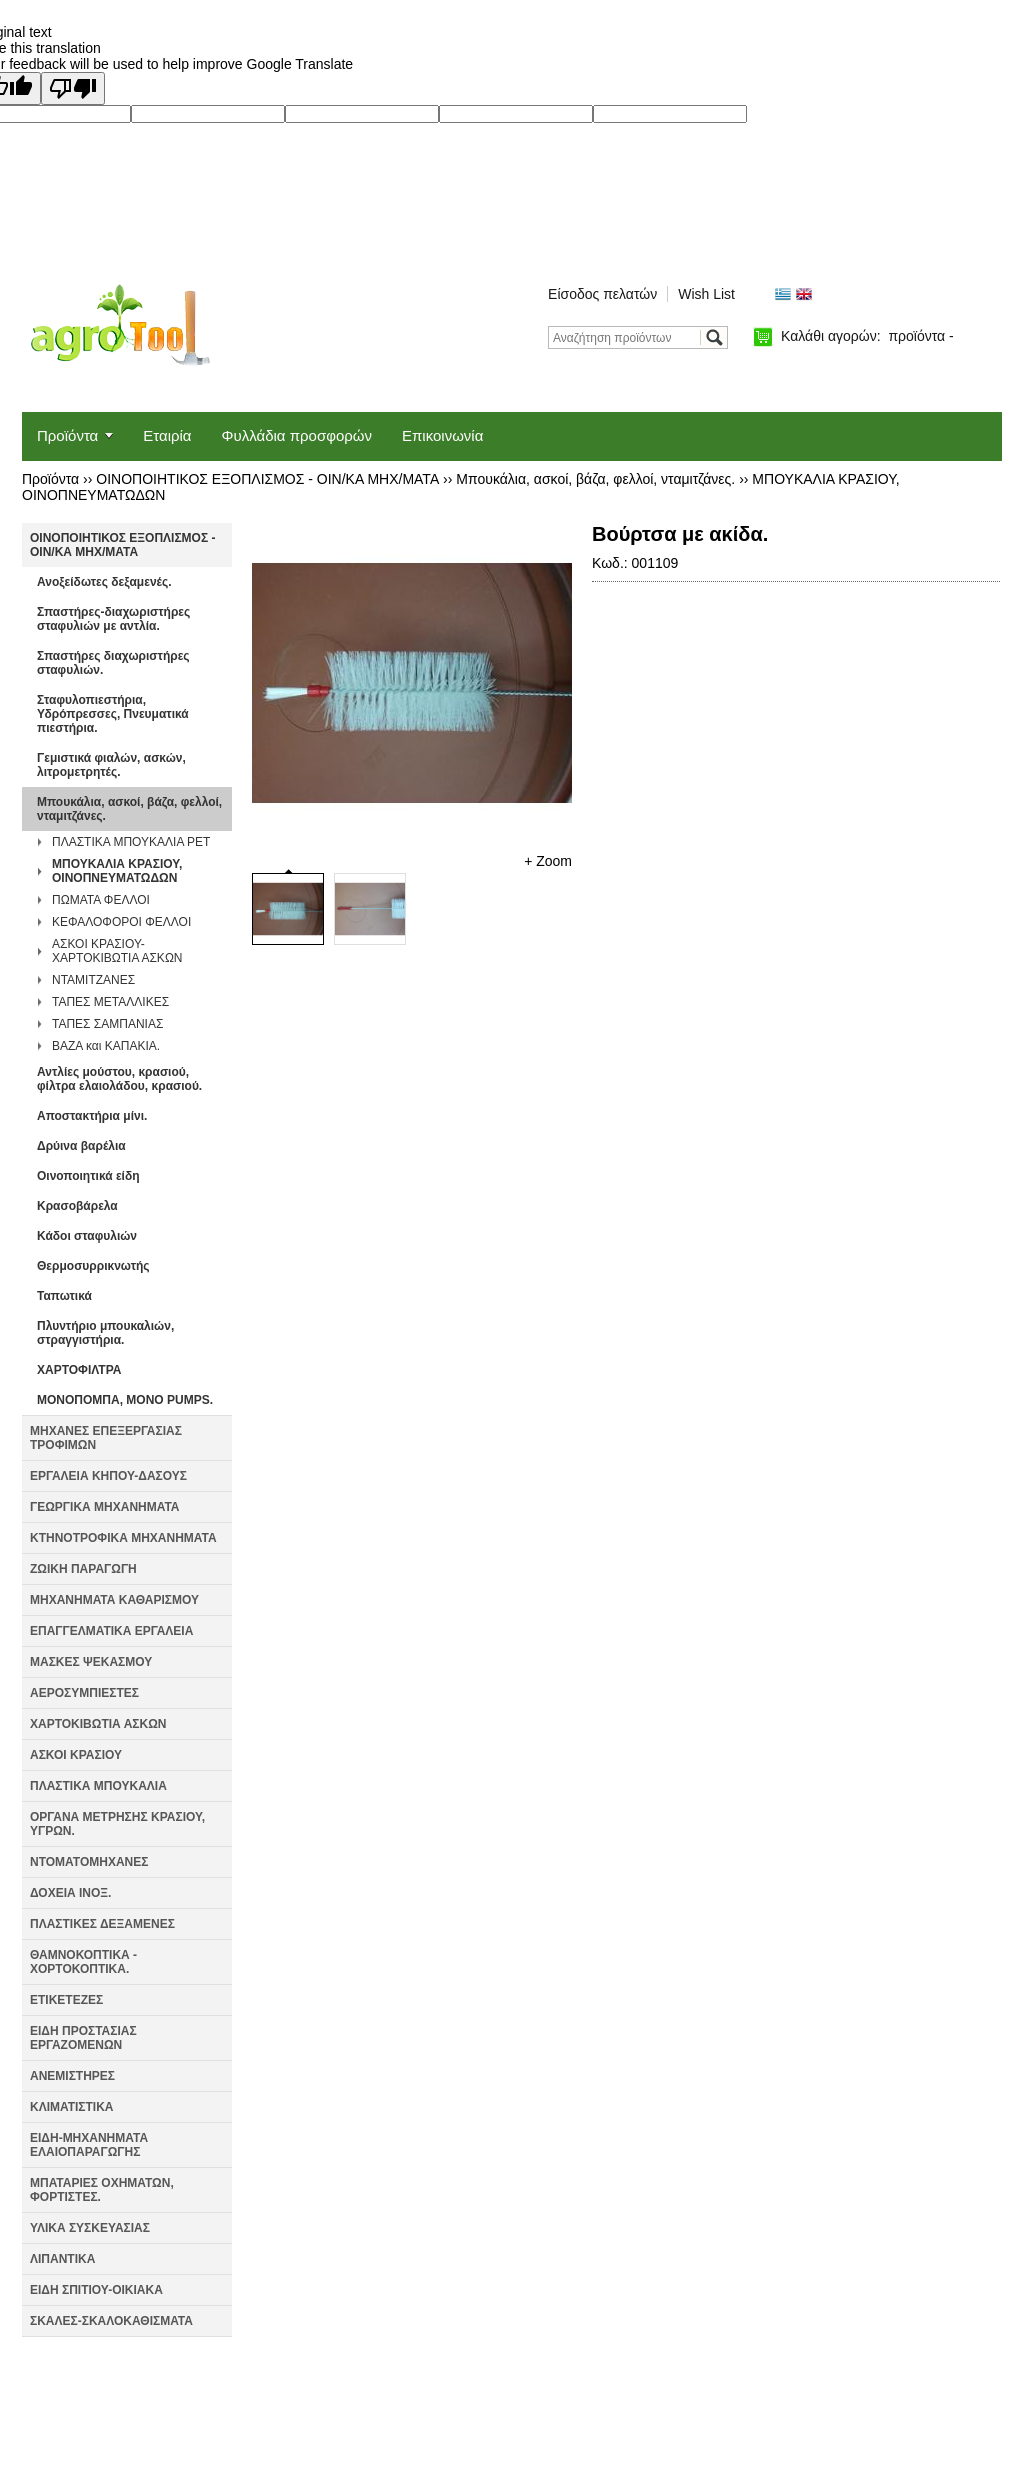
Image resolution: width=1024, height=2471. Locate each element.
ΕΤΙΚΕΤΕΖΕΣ (66, 2000)
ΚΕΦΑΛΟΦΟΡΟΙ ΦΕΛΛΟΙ (121, 922)
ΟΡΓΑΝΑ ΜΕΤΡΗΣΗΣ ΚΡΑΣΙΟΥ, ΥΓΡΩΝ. (117, 1824)
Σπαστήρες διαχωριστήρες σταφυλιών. (113, 663)
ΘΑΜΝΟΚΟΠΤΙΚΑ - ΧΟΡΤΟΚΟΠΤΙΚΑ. (83, 1962)
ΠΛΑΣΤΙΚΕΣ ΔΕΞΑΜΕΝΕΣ (102, 1924)
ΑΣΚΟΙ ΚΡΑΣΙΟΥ (76, 1755)
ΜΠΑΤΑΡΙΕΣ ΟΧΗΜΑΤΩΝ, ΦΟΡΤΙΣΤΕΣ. (102, 2190)
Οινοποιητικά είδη (88, 1176)
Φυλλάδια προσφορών (297, 435)
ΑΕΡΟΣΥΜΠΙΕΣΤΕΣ (84, 1693)
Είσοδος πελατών (602, 294)
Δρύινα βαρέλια (81, 1146)
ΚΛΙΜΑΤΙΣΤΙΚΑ (72, 2107)
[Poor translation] (73, 88)
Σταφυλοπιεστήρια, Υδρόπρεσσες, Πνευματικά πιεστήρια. (113, 714)
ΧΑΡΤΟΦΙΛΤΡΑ (79, 1370)
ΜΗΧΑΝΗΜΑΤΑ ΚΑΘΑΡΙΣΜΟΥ (114, 1600)
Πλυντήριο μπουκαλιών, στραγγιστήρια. (105, 1333)
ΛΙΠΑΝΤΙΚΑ (62, 2259)
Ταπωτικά (64, 1296)
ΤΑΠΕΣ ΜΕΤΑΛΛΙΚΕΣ (110, 1002)
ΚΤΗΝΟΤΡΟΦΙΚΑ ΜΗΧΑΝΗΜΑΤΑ (123, 1538)
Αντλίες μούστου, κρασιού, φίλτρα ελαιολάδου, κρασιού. (119, 1079)
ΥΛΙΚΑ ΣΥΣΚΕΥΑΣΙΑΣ (90, 2228)
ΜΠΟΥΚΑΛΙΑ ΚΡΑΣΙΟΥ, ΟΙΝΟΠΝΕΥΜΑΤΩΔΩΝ (117, 871)
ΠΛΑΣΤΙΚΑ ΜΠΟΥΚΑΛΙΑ (98, 1786)
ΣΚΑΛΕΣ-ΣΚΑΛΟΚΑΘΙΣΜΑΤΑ (111, 2321)
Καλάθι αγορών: (867, 336)
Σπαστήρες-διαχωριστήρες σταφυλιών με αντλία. (113, 619)
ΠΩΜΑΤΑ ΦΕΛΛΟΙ (101, 900)
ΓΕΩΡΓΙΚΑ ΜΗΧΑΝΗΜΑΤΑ (105, 1507)
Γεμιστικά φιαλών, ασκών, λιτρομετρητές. (111, 765)
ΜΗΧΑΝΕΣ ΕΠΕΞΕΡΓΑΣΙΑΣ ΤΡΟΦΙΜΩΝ (106, 1438)
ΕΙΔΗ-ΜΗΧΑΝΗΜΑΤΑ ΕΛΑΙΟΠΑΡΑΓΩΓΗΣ (89, 2145)
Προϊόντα (67, 435)
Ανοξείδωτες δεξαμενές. (104, 582)
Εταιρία (167, 435)
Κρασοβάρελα (77, 1206)
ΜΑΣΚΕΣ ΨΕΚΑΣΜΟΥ (91, 1662)
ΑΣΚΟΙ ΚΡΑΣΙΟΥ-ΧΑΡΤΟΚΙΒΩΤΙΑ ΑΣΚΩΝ (117, 951)
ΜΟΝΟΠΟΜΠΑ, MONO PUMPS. (125, 1400)
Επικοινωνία (442, 435)
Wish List (706, 294)
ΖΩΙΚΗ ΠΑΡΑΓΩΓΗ (83, 1569)
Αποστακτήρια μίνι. (92, 1116)
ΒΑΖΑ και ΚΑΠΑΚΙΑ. (106, 1046)
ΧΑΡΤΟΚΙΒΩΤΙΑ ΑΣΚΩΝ (98, 1724)
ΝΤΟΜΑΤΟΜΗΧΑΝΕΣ (89, 1862)
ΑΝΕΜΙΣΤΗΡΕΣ (72, 2076)
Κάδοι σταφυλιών (87, 1236)
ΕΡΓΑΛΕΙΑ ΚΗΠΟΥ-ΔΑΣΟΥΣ (108, 1476)
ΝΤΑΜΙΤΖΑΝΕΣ (93, 980)
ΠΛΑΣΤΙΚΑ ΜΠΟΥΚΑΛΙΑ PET (131, 842)
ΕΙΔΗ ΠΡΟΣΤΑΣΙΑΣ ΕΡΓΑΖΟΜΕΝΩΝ (83, 2038)
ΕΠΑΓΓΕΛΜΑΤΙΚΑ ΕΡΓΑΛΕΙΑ (111, 1631)
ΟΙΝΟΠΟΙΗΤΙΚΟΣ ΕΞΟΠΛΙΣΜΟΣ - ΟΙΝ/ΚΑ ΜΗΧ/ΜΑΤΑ (267, 479)
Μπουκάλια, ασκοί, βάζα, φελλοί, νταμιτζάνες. (595, 479)
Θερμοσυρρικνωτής (93, 1266)
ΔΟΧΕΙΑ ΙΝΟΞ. (70, 1893)
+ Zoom (548, 861)
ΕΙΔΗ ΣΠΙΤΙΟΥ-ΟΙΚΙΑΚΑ (96, 2290)
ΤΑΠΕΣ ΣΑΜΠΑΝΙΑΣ (107, 1024)
